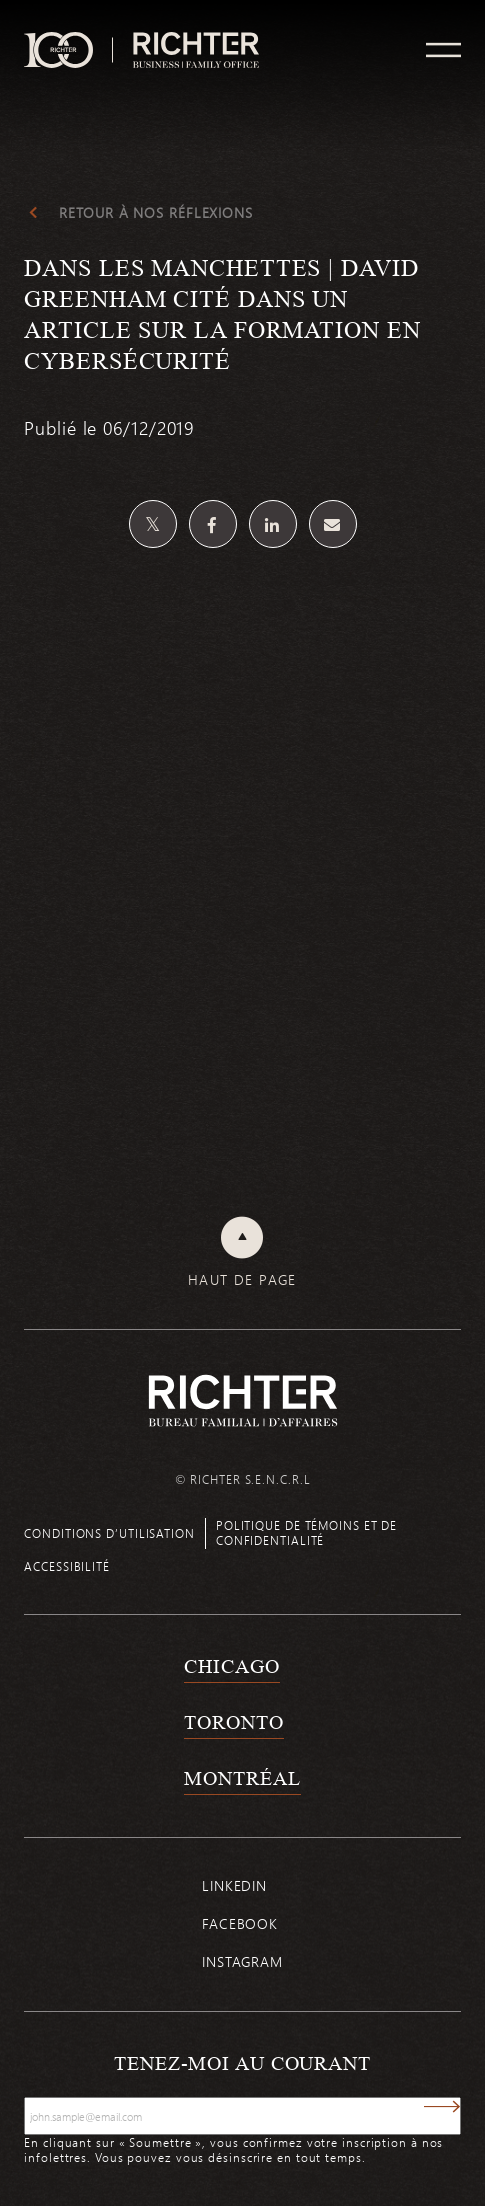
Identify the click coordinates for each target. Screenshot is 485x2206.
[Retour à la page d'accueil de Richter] (243, 1400)
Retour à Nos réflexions (156, 213)
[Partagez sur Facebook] (213, 524)
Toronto (233, 1722)
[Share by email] (333, 524)
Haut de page (242, 1280)
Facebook (240, 1923)
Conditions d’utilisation (109, 1533)
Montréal (242, 1778)
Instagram (242, 1961)
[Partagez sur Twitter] (153, 524)
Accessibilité (67, 1566)
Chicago (231, 1666)
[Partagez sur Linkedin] (273, 524)
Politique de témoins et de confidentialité (306, 1532)
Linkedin (234, 1885)
